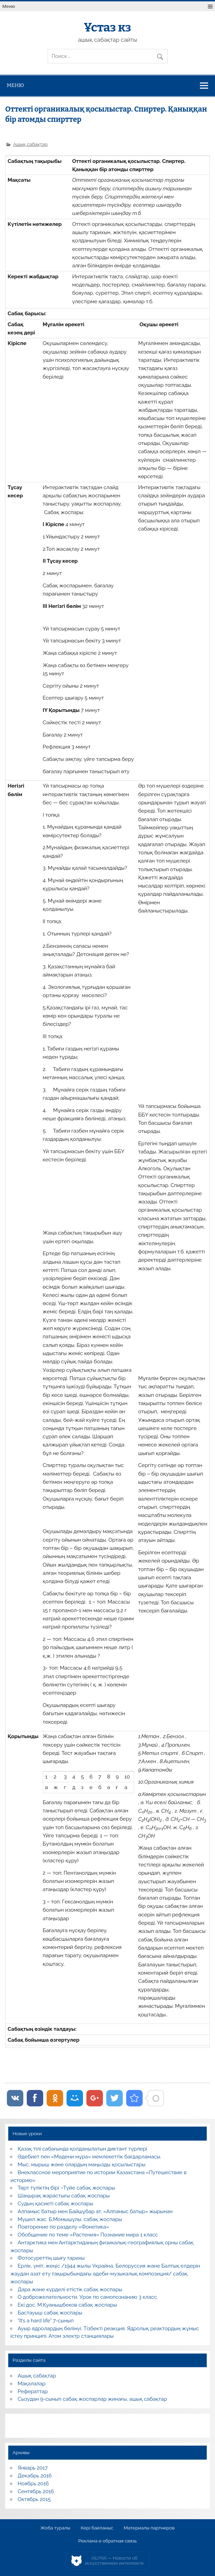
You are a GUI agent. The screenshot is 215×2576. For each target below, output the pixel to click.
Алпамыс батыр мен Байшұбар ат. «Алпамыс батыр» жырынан (95, 2211)
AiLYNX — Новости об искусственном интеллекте (114, 2560)
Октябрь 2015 (34, 2499)
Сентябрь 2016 (36, 2491)
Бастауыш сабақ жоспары (50, 2313)
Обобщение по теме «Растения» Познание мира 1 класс (88, 2235)
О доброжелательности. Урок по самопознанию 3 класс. (88, 2297)
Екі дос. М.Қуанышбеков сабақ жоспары (67, 2305)
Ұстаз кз (107, 27)
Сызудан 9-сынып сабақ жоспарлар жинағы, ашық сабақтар (92, 2399)
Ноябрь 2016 (33, 2484)
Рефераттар (33, 2391)
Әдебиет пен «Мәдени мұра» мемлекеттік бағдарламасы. (90, 2157)
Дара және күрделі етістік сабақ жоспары (70, 2289)
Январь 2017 (33, 2468)
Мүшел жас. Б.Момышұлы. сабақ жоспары (70, 2219)
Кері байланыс (97, 2528)
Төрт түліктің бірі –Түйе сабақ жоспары (66, 2188)
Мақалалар (32, 2384)
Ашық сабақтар (30, 144)
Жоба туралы (55, 2528)
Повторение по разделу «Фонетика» (63, 2227)
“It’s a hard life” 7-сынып (46, 2321)
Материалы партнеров (149, 2528)
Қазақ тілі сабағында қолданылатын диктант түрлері (82, 2149)
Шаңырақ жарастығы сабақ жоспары (64, 2196)
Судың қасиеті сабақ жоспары (55, 2204)
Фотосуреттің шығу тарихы (51, 2258)
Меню (8, 6)
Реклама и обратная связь (107, 2541)
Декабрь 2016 (35, 2476)
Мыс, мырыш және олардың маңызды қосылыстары (82, 2164)
